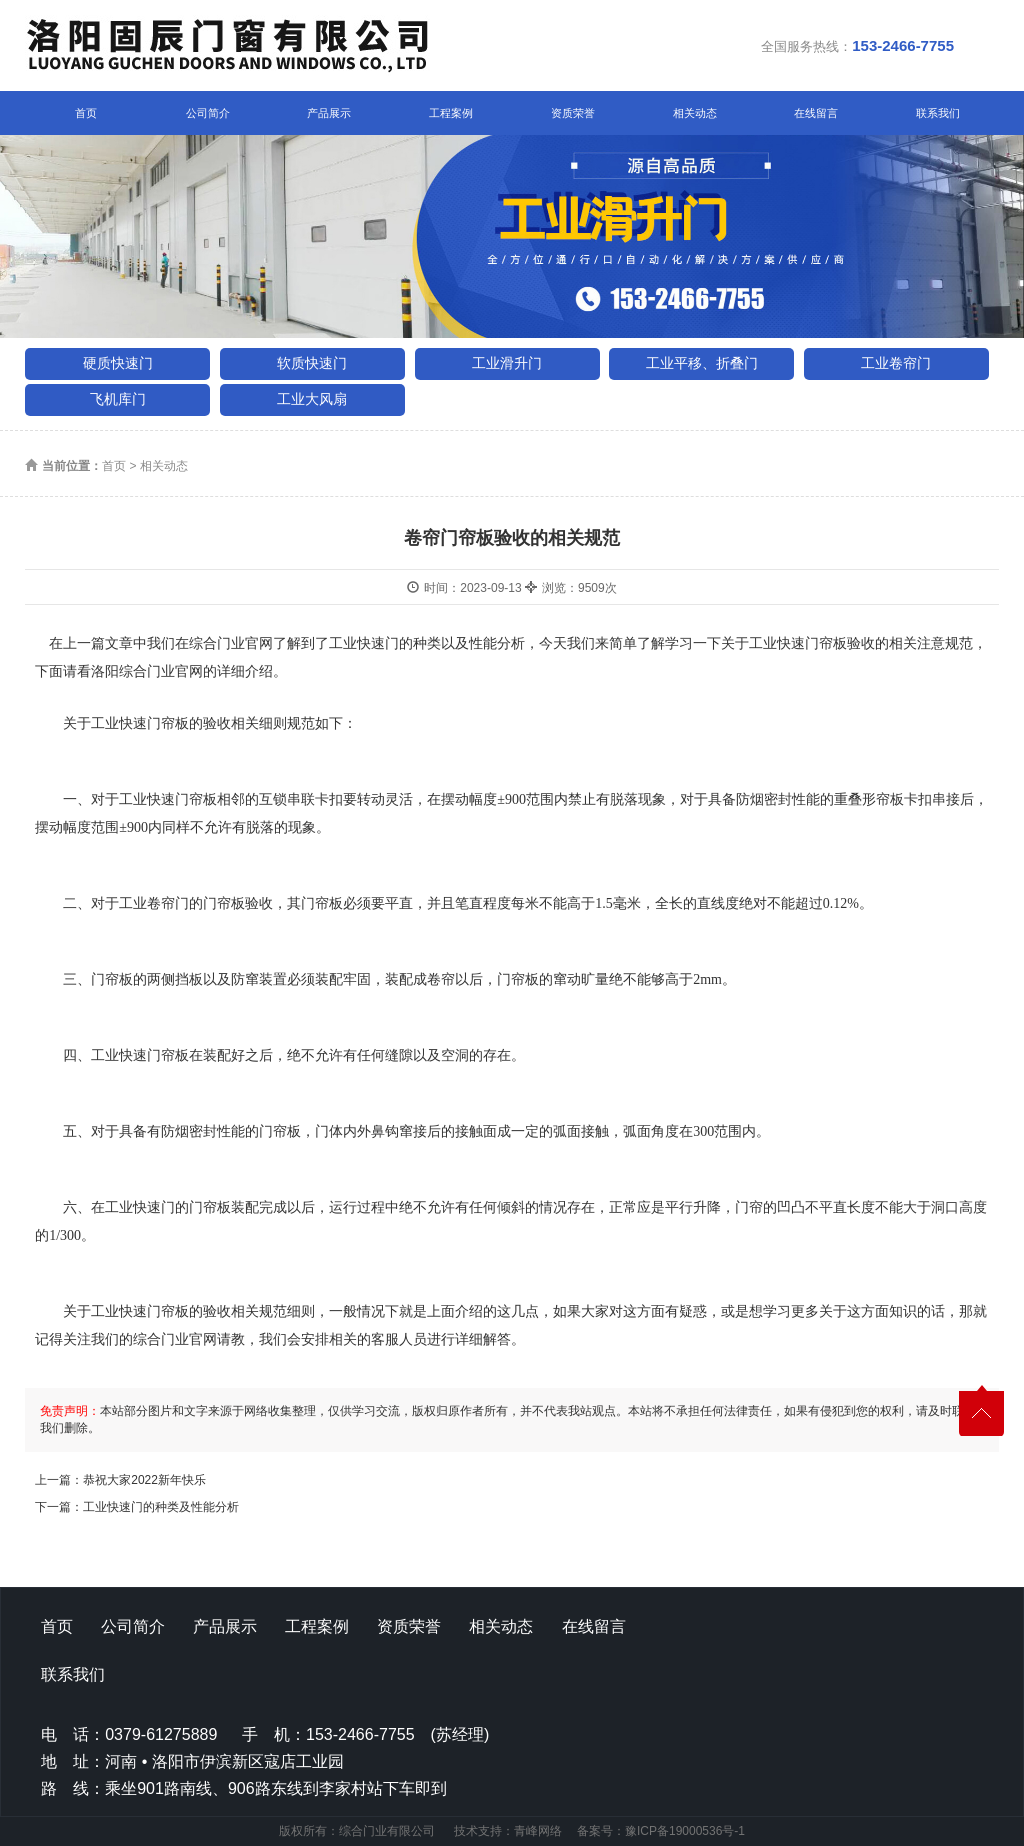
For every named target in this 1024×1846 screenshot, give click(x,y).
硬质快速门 (118, 363)
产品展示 (329, 113)
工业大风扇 (312, 399)
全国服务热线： (857, 45)
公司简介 (208, 113)
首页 (86, 113)
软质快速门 (312, 363)
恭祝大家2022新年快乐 (144, 1480)
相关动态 (695, 113)
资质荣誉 (573, 113)
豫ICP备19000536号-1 (685, 1831)
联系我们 (938, 113)
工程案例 (451, 113)
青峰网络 (538, 1831)
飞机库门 (118, 399)
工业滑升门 (507, 363)
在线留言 (816, 113)
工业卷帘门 (896, 363)
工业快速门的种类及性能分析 (161, 1507)
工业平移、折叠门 (702, 363)
